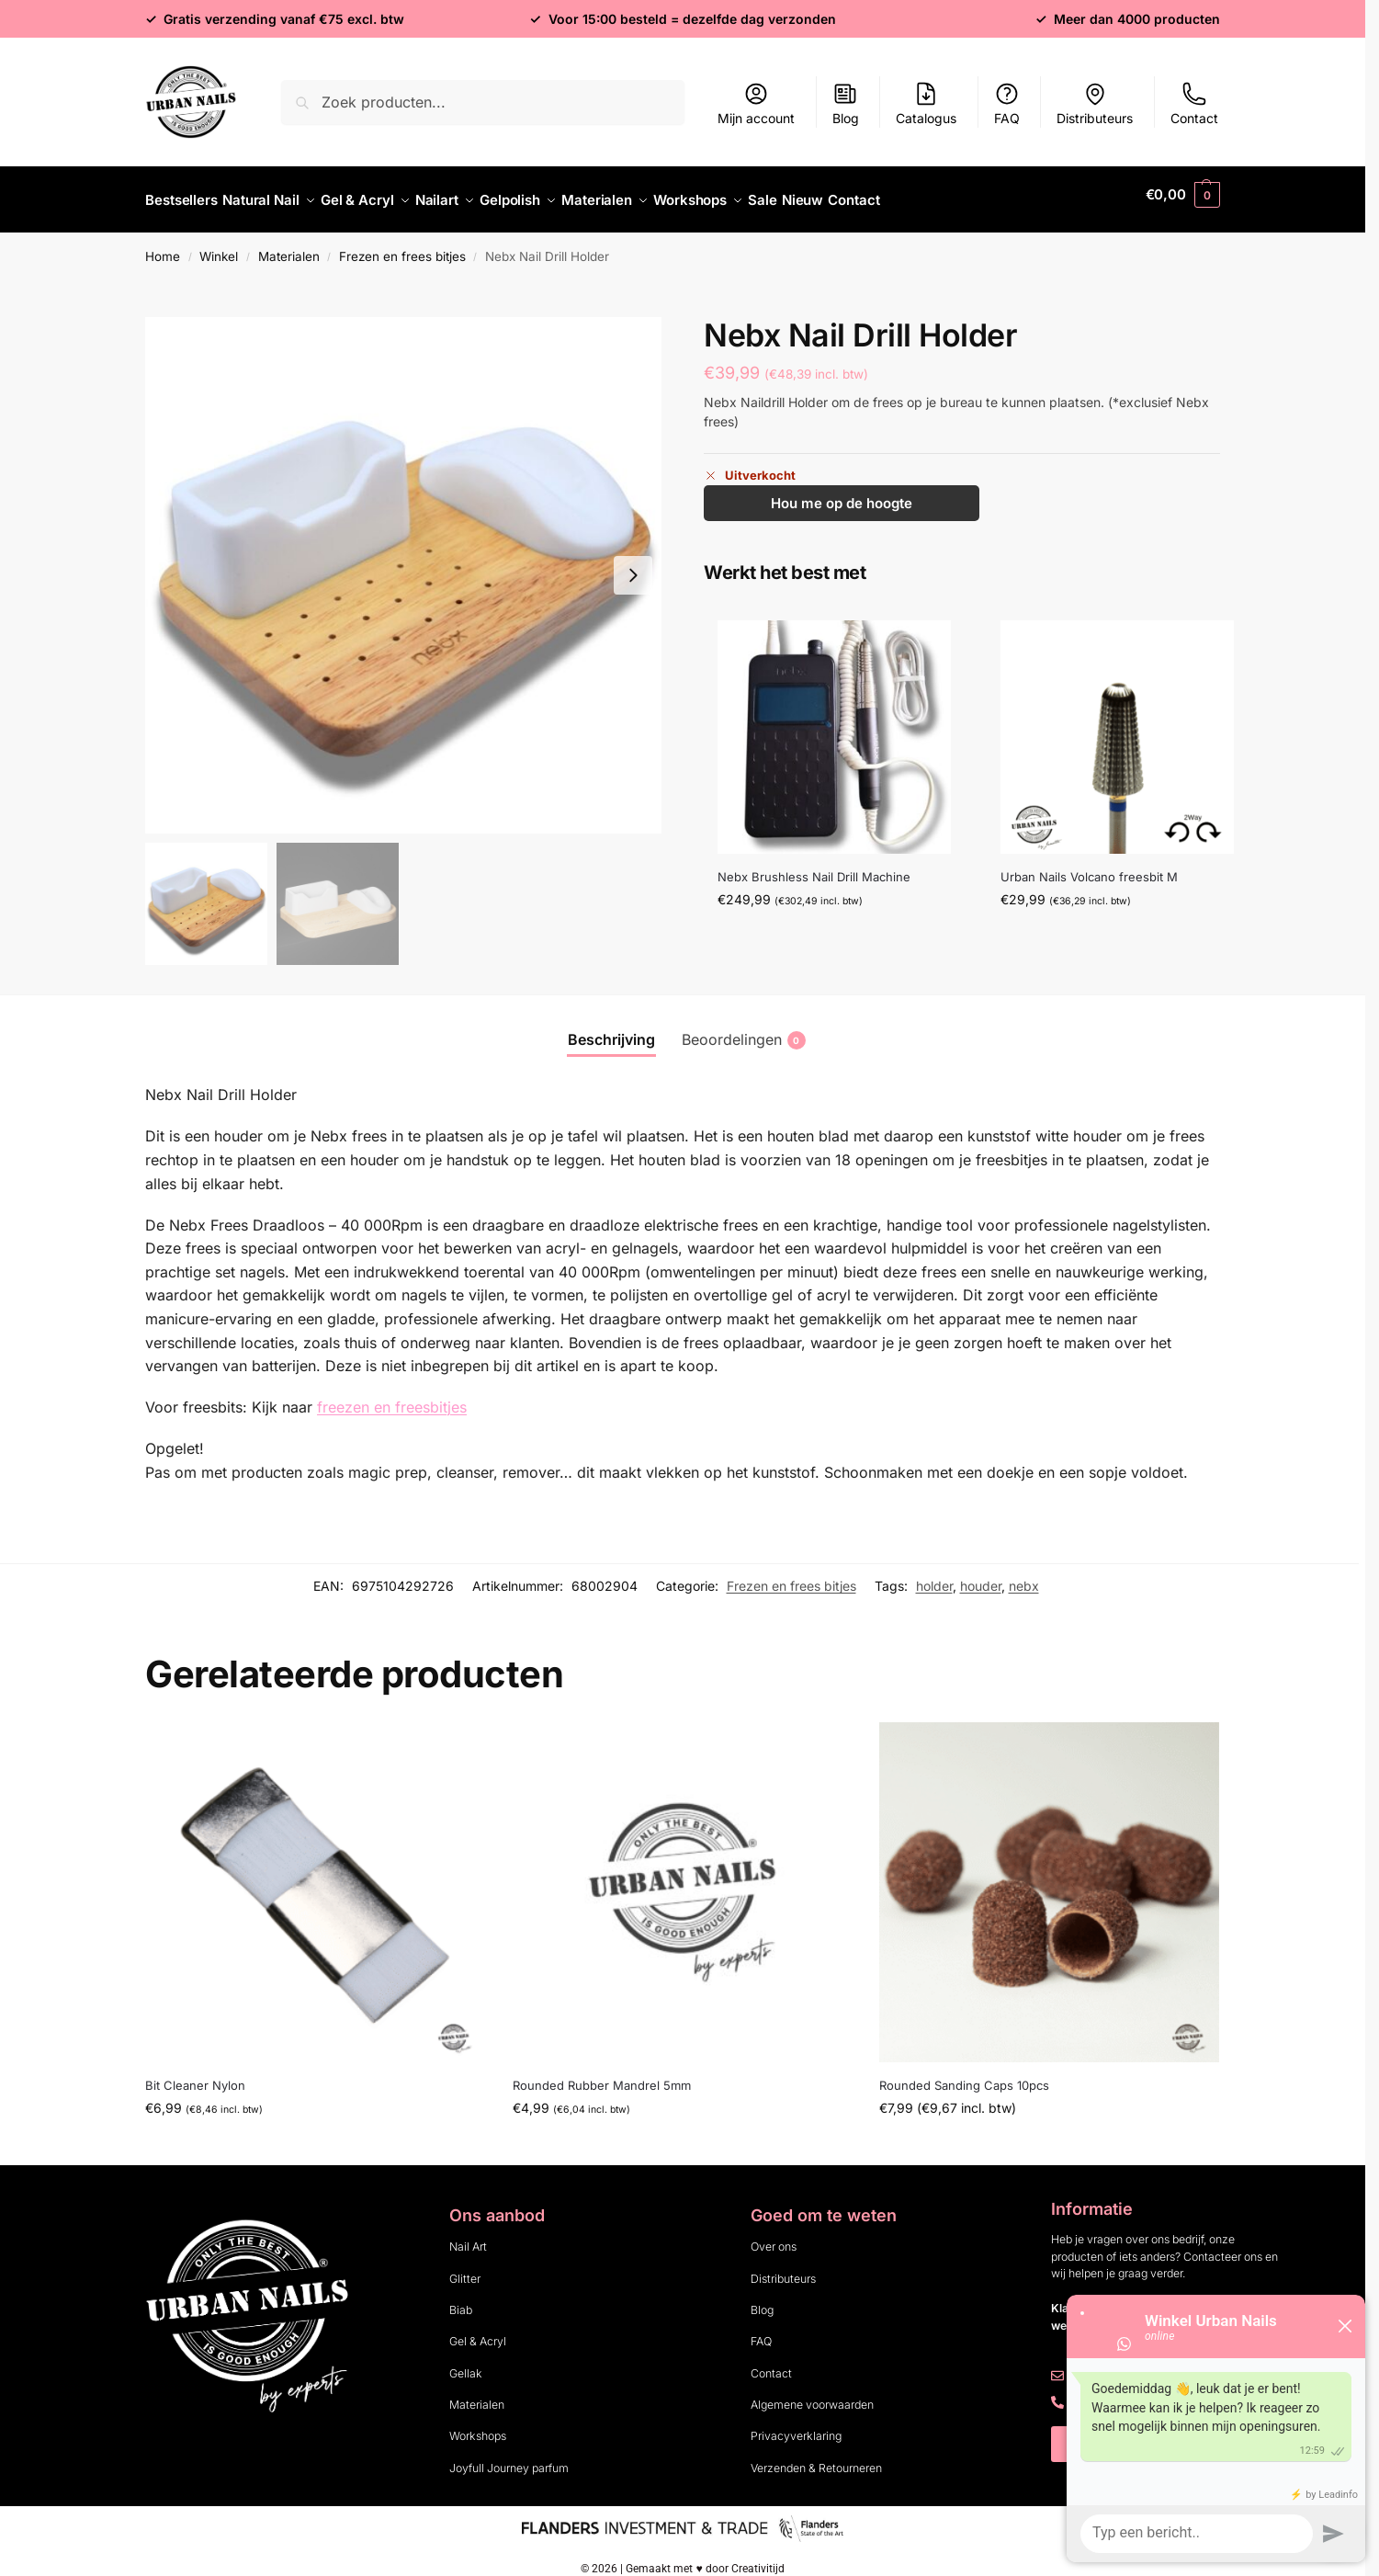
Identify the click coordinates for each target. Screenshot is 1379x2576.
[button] (1183, 194)
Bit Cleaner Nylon (195, 2074)
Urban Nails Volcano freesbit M (1089, 866)
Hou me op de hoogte (841, 493)
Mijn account (756, 103)
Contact (1194, 103)
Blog (845, 103)
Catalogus (926, 103)
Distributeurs (1095, 103)
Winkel (218, 246)
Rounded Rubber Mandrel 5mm (602, 2074)
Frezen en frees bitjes (402, 246)
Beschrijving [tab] (611, 1029)
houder (980, 1575)
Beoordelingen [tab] (744, 1029)
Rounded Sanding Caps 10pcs (964, 2074)
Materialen (289, 246)
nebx (1024, 1575)
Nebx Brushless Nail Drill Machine (814, 866)
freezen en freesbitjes (392, 1397)
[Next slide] (633, 565)
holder (934, 1575)
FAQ (1007, 103)
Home (162, 246)
